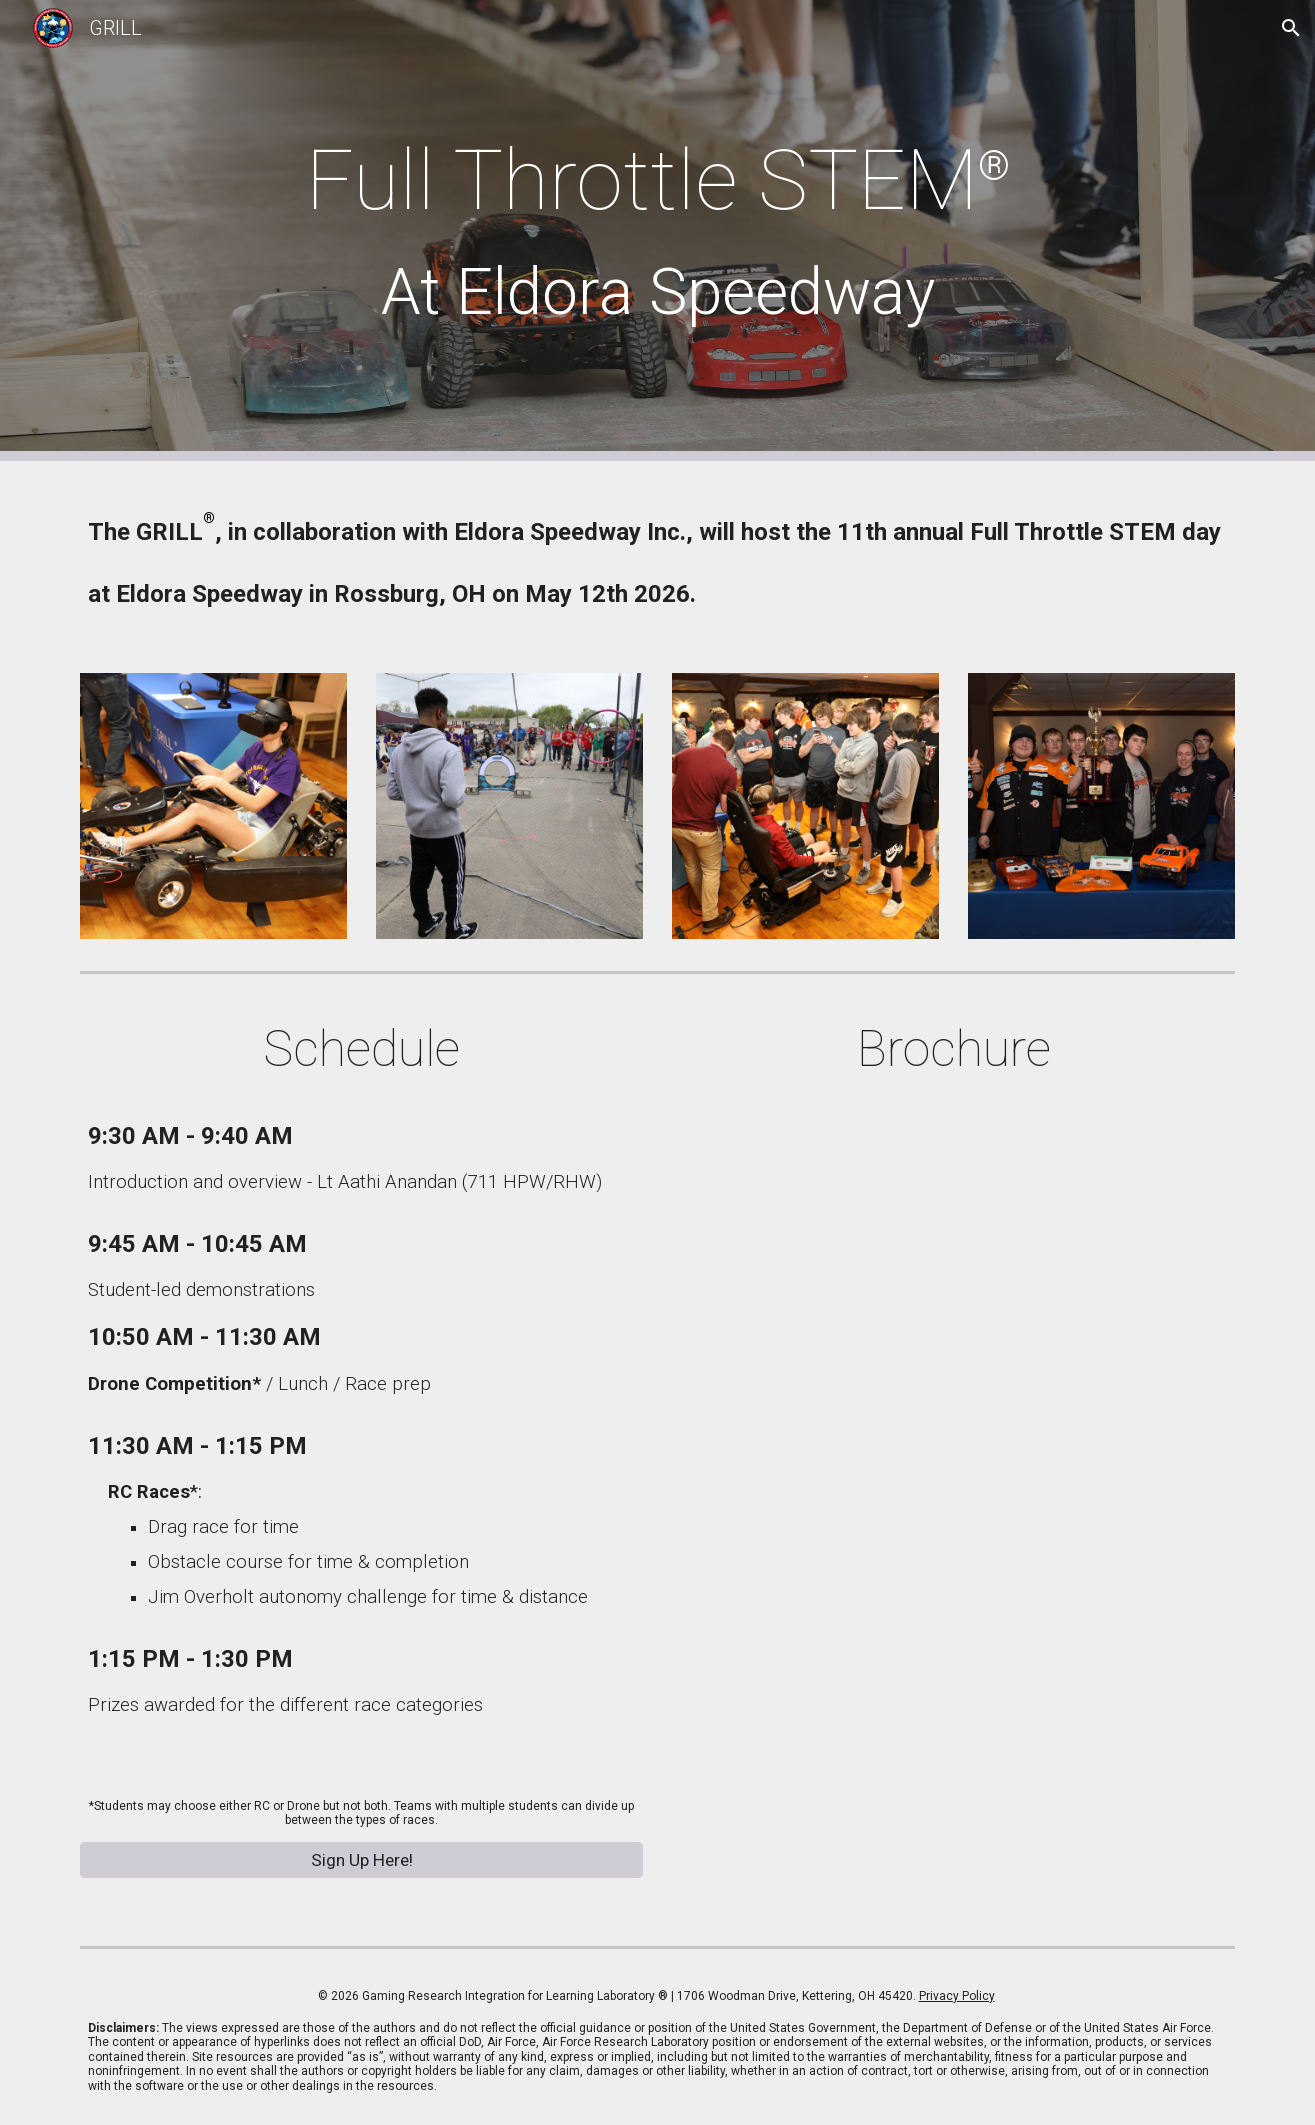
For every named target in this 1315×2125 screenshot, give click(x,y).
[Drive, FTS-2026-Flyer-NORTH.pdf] (953, 1505)
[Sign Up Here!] (361, 1859)
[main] (657, 230)
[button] (1291, 28)
